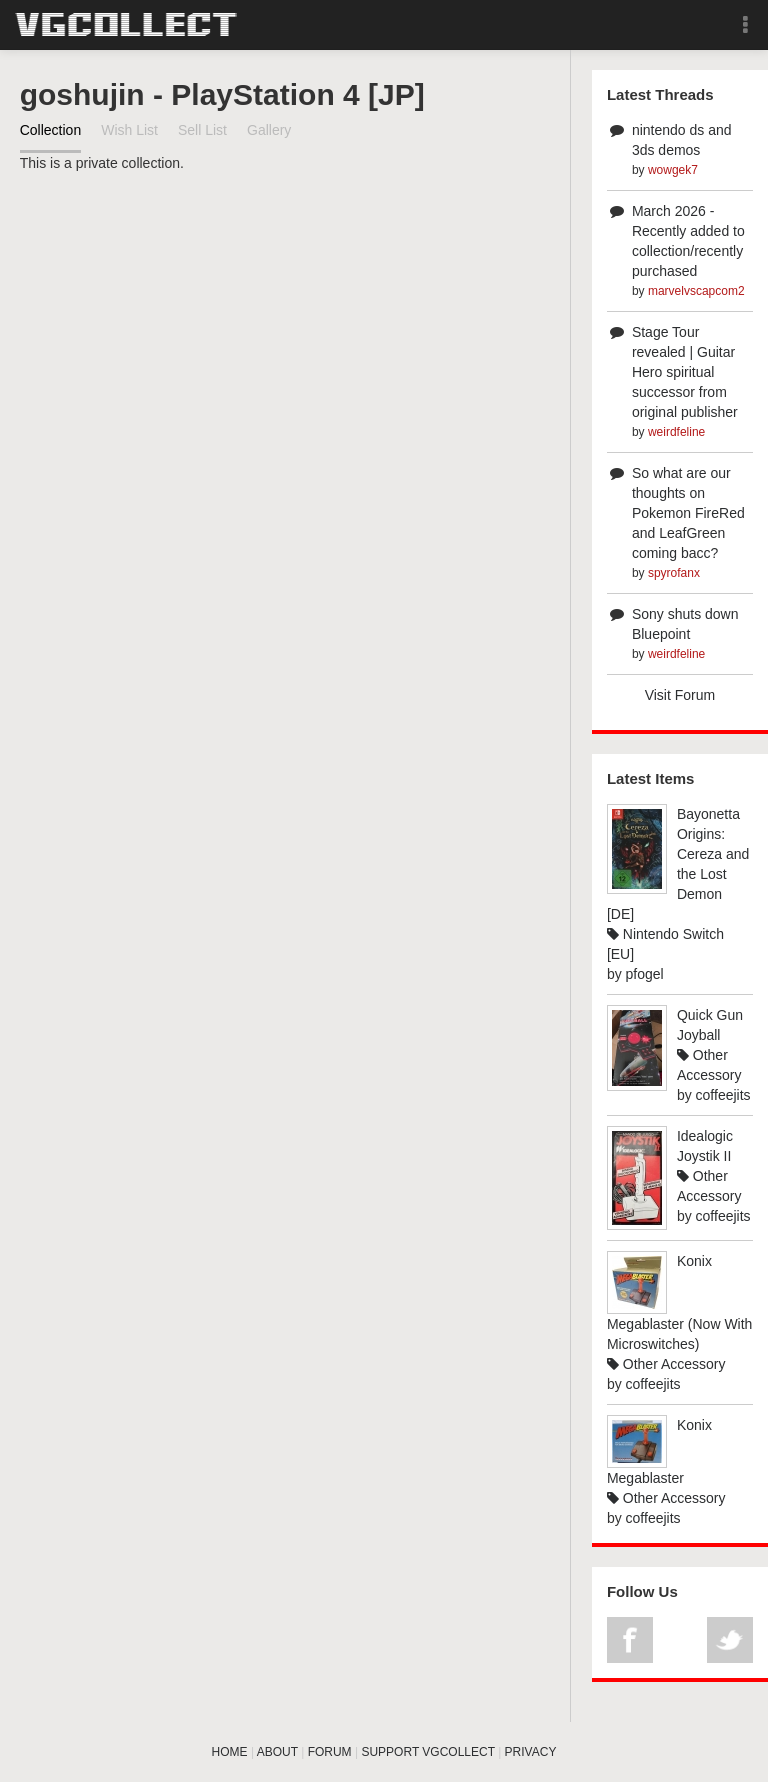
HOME (230, 1752)
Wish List (129, 130)
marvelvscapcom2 (696, 291)
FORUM (330, 1752)
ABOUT (277, 1752)
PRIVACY (531, 1752)
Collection (50, 130)
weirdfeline (676, 432)
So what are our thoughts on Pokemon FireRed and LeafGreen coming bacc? (688, 513)
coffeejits (723, 1095)
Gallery (269, 130)
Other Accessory (666, 1364)
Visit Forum (680, 695)
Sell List (202, 130)
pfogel (645, 974)
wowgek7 (673, 170)
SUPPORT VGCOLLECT (427, 1752)
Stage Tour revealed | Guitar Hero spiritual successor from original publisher (685, 372)
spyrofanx (674, 573)
